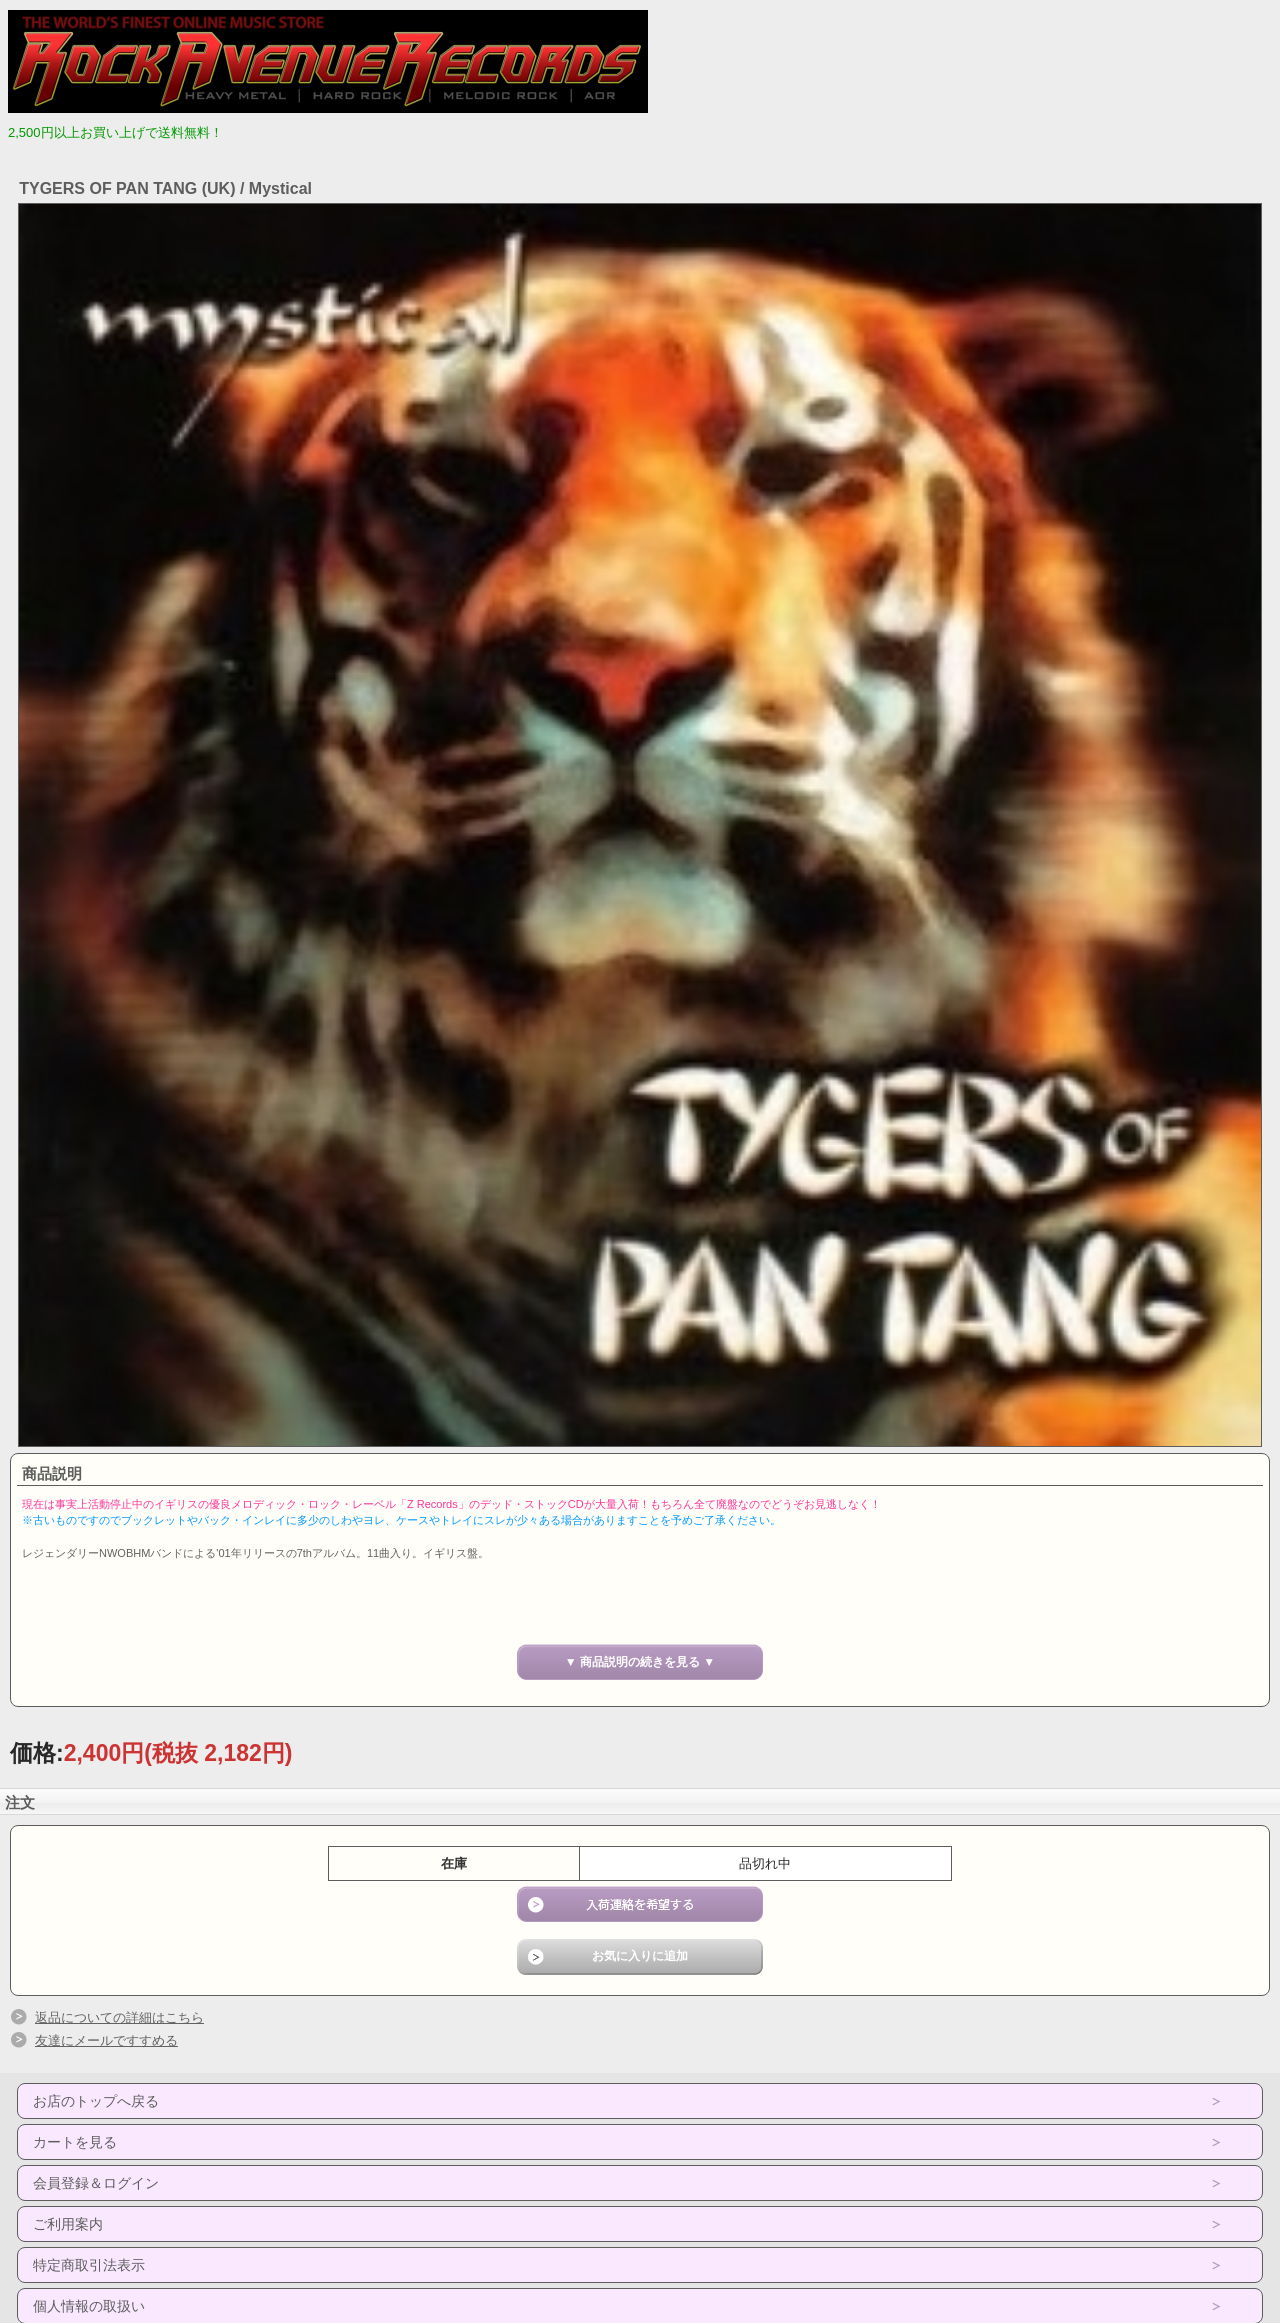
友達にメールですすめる (106, 2040)
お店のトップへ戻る (96, 2101)
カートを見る (75, 2142)
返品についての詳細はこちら (119, 2017)
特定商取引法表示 (89, 2265)
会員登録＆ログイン (96, 2183)
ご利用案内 (68, 2224)
